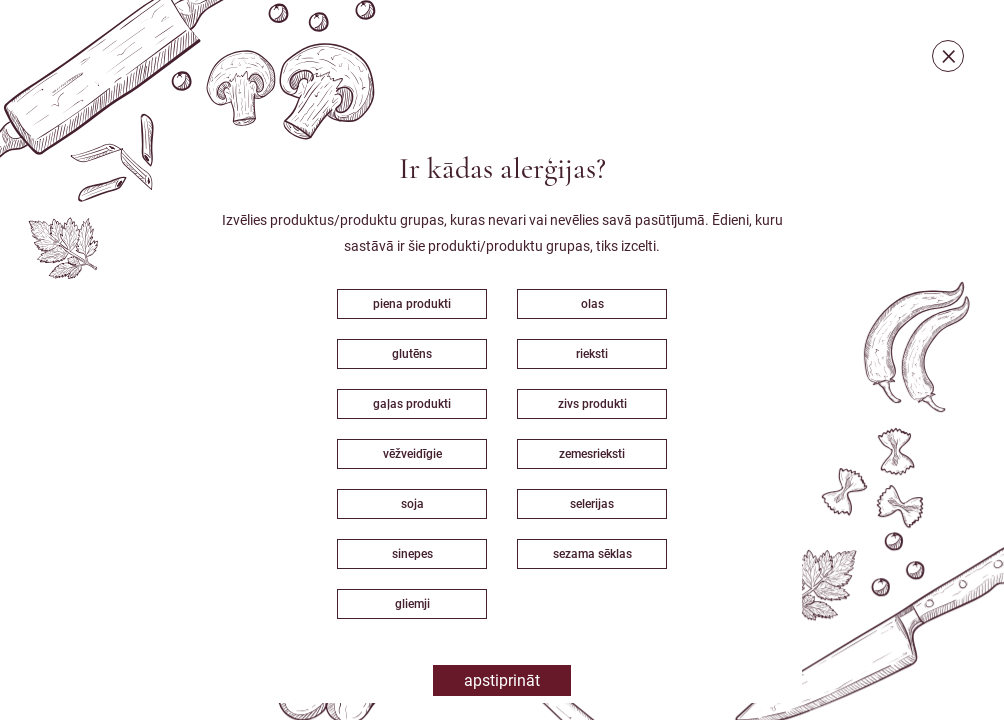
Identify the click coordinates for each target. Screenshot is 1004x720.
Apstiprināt (502, 680)
